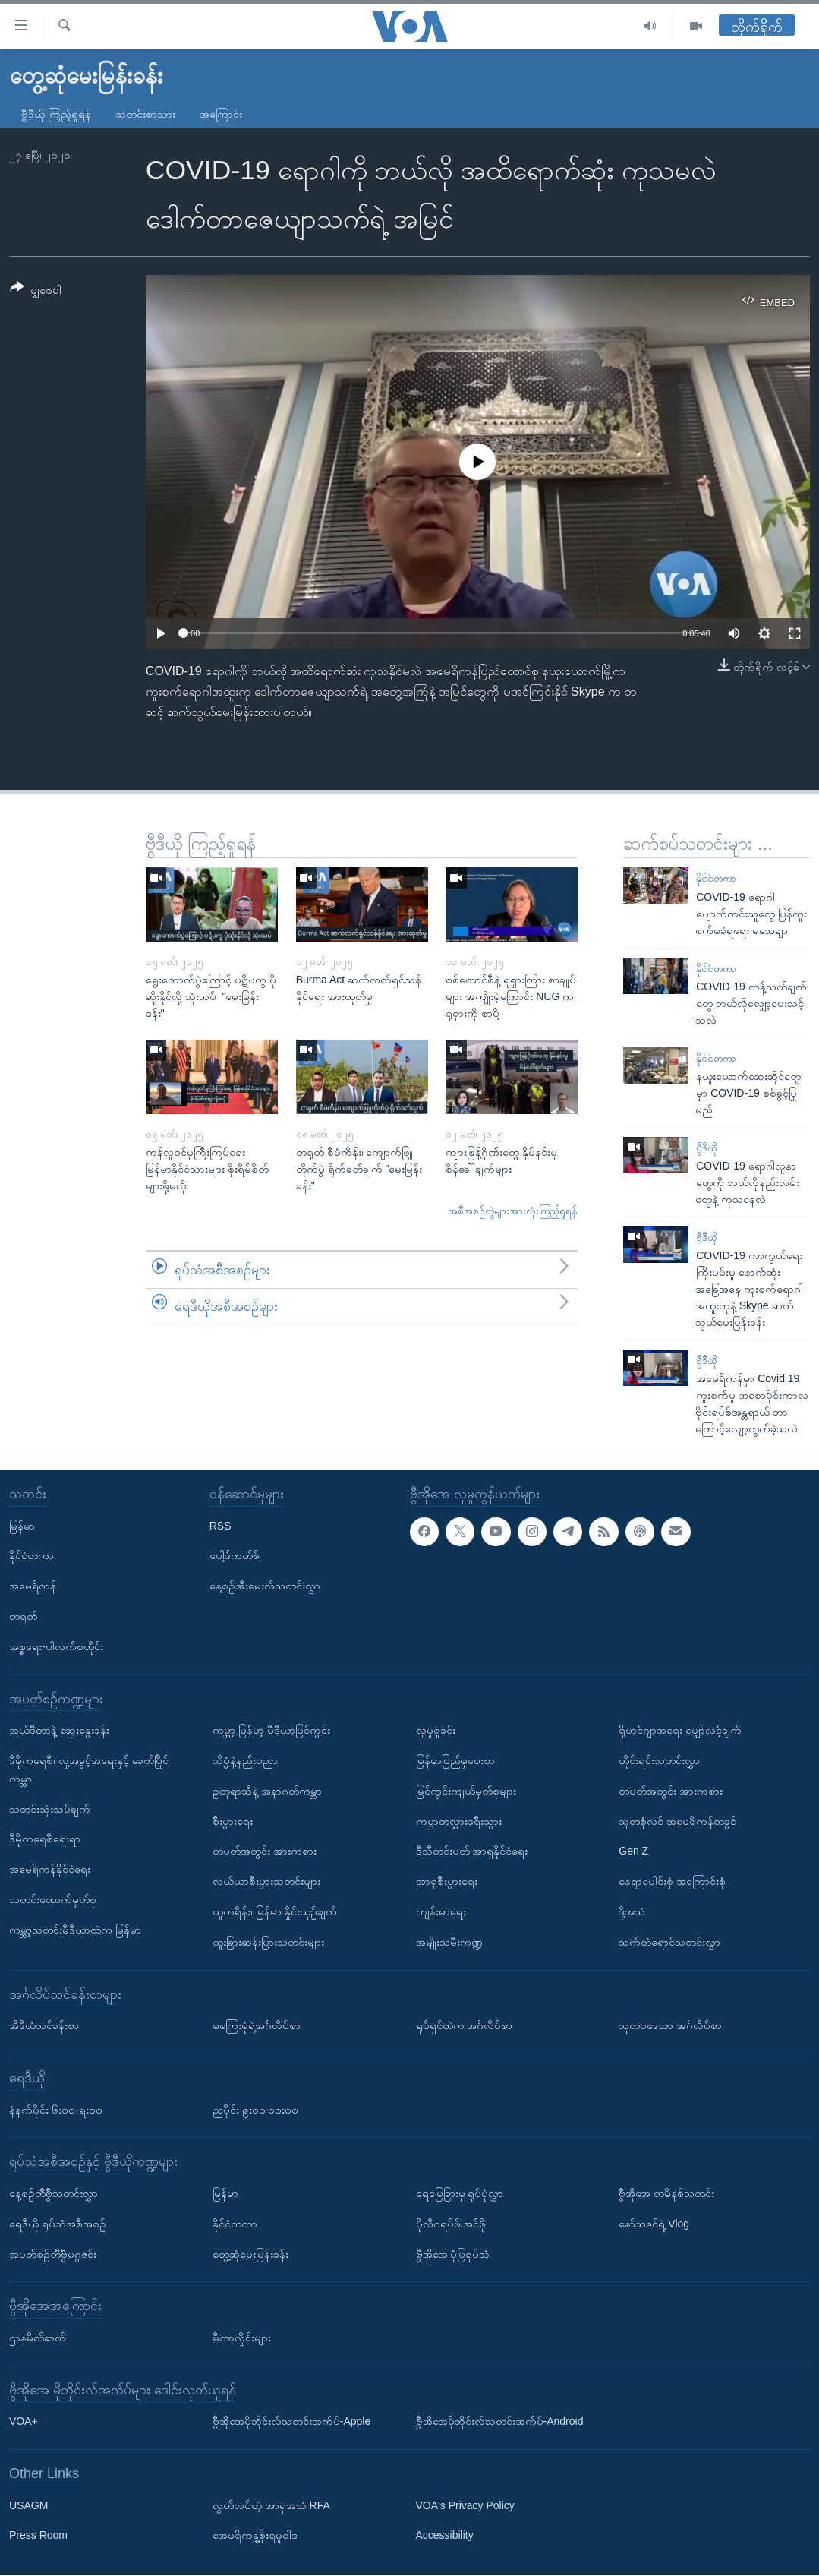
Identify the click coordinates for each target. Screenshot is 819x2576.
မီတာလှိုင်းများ (242, 2337)
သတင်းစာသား (145, 114)
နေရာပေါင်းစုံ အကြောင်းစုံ (672, 1882)
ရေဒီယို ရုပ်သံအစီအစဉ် (57, 2224)
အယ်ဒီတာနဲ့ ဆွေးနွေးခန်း (59, 1731)
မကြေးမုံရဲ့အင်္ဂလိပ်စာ (257, 2026)
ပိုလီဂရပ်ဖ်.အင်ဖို (451, 2224)
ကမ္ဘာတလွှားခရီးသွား (459, 1821)
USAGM (28, 2505)
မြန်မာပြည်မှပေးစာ (455, 1760)
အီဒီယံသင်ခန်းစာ (44, 2026)
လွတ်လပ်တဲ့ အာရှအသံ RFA (271, 2505)
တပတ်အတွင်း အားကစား (265, 1851)
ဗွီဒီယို (706, 1148)
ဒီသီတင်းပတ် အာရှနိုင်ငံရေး (472, 1851)
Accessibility (445, 2536)
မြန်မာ (22, 1526)
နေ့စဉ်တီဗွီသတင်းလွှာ (53, 2193)
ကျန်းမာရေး (441, 1911)
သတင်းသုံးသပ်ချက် (49, 1809)
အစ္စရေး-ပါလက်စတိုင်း (56, 1646)
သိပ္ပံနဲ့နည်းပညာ (245, 1760)
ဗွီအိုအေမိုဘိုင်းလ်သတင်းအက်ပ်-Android (500, 2422)
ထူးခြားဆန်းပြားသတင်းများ (268, 1942)
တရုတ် (23, 1616)
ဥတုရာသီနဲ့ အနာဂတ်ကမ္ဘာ (267, 1791)
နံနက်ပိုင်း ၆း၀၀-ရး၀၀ (55, 2110)
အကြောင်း (221, 114)
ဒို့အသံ (632, 1911)
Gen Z (633, 1851)
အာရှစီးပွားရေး (446, 1882)
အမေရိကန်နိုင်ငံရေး (49, 1870)
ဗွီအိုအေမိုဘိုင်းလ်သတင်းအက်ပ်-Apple (291, 2422)
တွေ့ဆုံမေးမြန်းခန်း (250, 2254)
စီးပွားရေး (233, 1821)
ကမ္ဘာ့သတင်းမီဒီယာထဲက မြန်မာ (75, 1930)
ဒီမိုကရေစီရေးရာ (44, 1839)
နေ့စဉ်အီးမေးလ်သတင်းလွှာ (264, 1586)
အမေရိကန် (32, 1586)
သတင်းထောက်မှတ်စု (52, 1899)
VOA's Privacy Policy (465, 2505)
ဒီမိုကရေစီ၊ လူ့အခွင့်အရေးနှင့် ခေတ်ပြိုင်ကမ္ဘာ (89, 1769)
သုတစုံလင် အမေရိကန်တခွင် (677, 1821)
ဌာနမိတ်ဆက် (37, 2337)
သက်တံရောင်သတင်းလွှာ (669, 1942)
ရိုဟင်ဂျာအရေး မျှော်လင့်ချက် (680, 1731)
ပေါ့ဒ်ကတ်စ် (234, 1556)
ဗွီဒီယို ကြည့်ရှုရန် (56, 114)
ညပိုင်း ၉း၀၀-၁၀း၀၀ (256, 2110)
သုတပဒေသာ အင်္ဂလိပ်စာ (670, 2026)
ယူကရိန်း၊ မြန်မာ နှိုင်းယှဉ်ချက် (275, 1911)
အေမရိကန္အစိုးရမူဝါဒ (255, 2536)
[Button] (35, 291)
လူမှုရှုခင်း (435, 1731)
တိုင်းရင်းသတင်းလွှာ (659, 1760)
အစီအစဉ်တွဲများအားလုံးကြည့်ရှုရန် (513, 1211)
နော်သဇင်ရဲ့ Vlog (654, 2224)
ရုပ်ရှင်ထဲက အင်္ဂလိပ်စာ (464, 2026)
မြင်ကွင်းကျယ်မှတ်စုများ (466, 1791)
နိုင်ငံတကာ (716, 878)
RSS (220, 1526)
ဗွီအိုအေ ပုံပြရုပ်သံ (453, 2254)
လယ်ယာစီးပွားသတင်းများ (266, 1882)
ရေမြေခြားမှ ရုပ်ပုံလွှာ (460, 2193)
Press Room (38, 2536)
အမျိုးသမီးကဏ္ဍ (449, 1942)
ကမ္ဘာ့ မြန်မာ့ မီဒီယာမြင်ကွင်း (271, 1731)
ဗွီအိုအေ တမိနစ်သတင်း (666, 2193)
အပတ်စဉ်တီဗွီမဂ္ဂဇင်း (52, 2254)
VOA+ (23, 2422)
